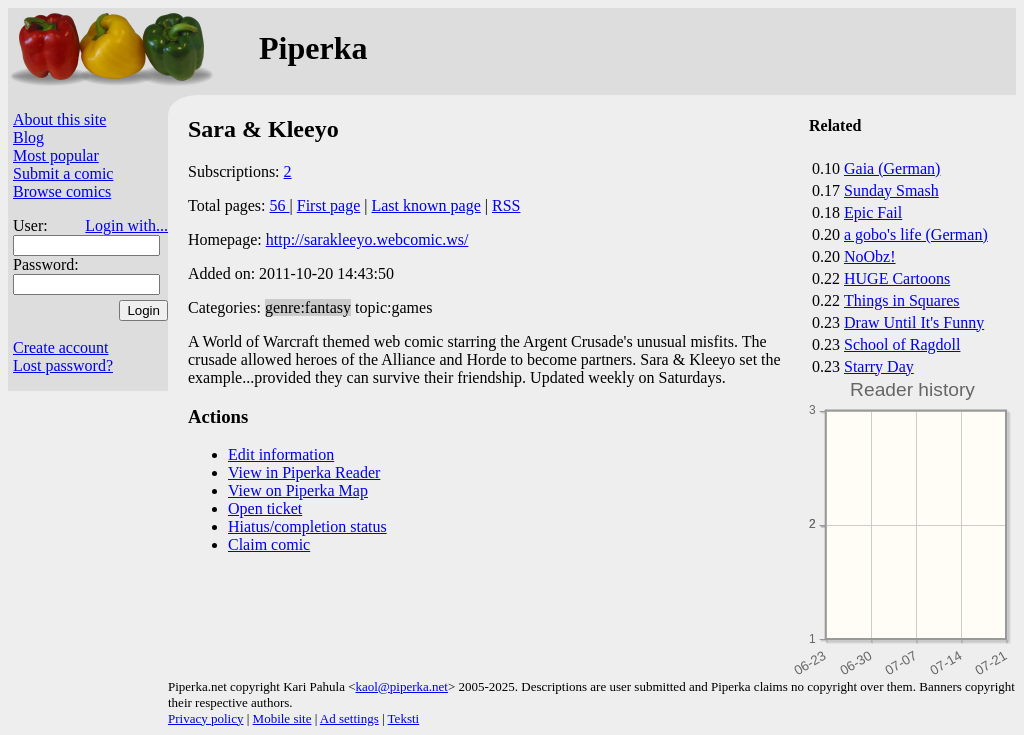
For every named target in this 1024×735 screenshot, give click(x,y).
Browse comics (62, 191)
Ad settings (349, 718)
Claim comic (269, 544)
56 (280, 205)
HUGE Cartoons (897, 278)
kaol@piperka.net (401, 686)
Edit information (281, 454)
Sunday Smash (891, 190)
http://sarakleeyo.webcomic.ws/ (367, 239)
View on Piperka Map (298, 490)
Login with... (126, 225)
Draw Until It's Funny (914, 322)
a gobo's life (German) (916, 234)
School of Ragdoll (902, 344)
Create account (61, 347)
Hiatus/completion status (307, 526)
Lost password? (63, 365)
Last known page (425, 205)
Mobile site (282, 718)
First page (329, 205)
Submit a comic (63, 173)
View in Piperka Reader (304, 472)
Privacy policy (205, 718)
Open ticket (265, 508)
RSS (506, 205)
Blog (28, 137)
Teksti (404, 718)
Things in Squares (902, 300)
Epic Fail (873, 212)
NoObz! (870, 256)
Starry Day (879, 366)
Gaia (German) (892, 168)
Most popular (56, 155)
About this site (59, 119)
